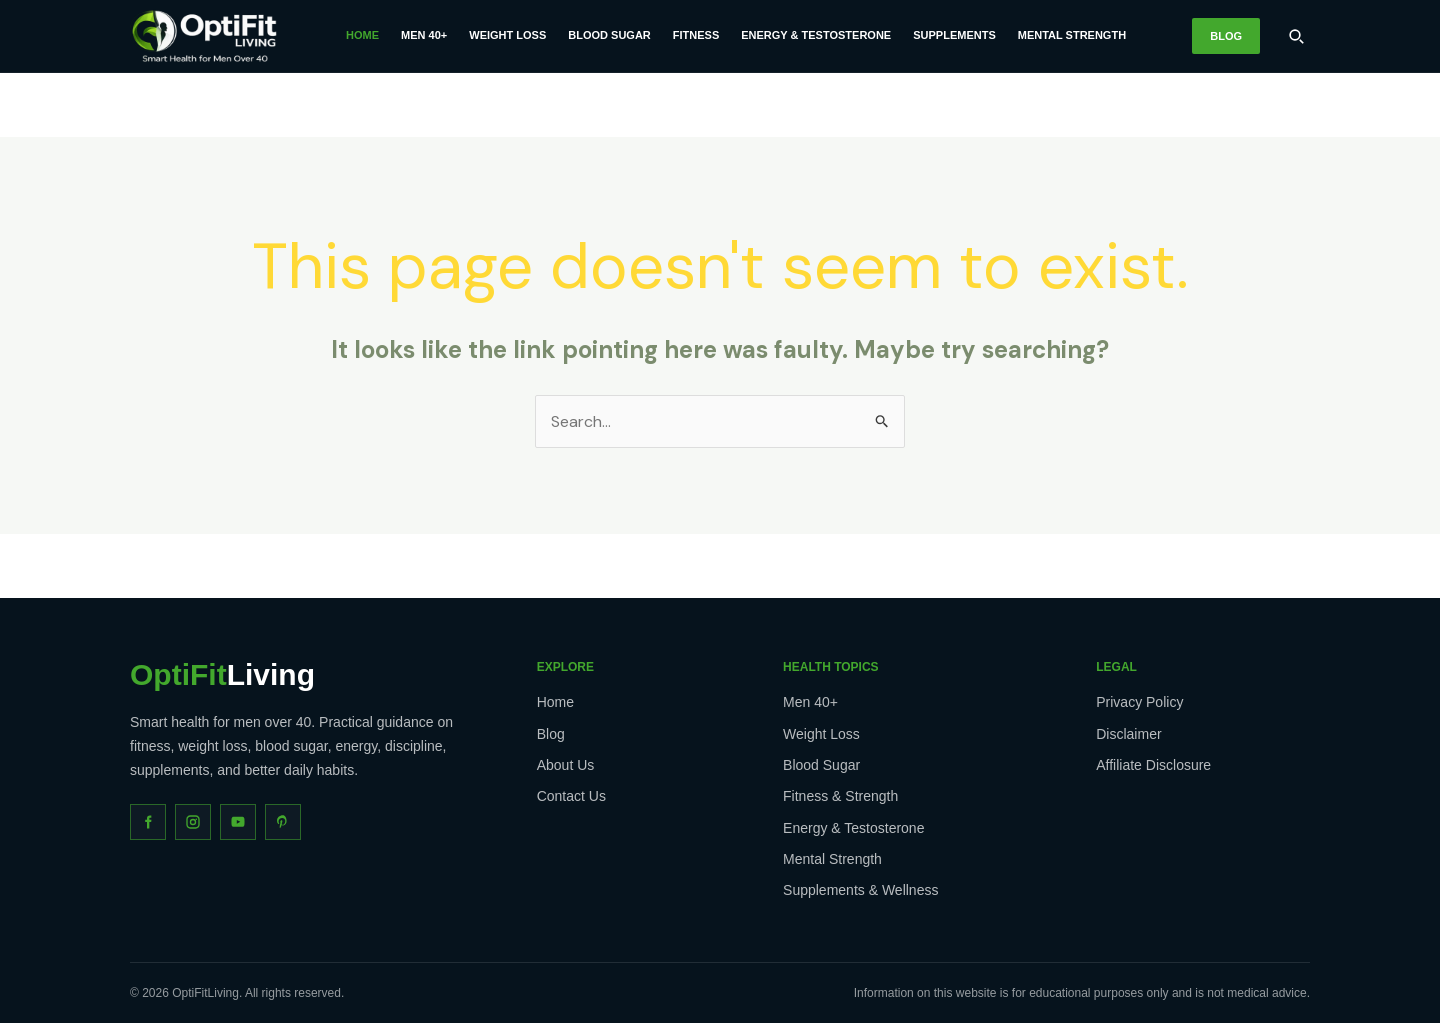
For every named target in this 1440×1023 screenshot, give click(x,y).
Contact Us (571, 796)
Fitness (696, 35)
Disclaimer (1128, 734)
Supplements (954, 35)
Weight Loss (507, 35)
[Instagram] (193, 822)
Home (362, 35)
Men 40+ (424, 35)
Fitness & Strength (840, 796)
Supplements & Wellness (860, 890)
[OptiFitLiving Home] (205, 36)
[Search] (1296, 36)
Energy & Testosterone (816, 35)
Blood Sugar (609, 35)
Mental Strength (1072, 35)
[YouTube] (238, 822)
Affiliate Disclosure (1153, 765)
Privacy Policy (1139, 702)
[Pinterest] (283, 822)
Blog (1226, 36)
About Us (566, 765)
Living (222, 675)
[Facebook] (148, 822)
